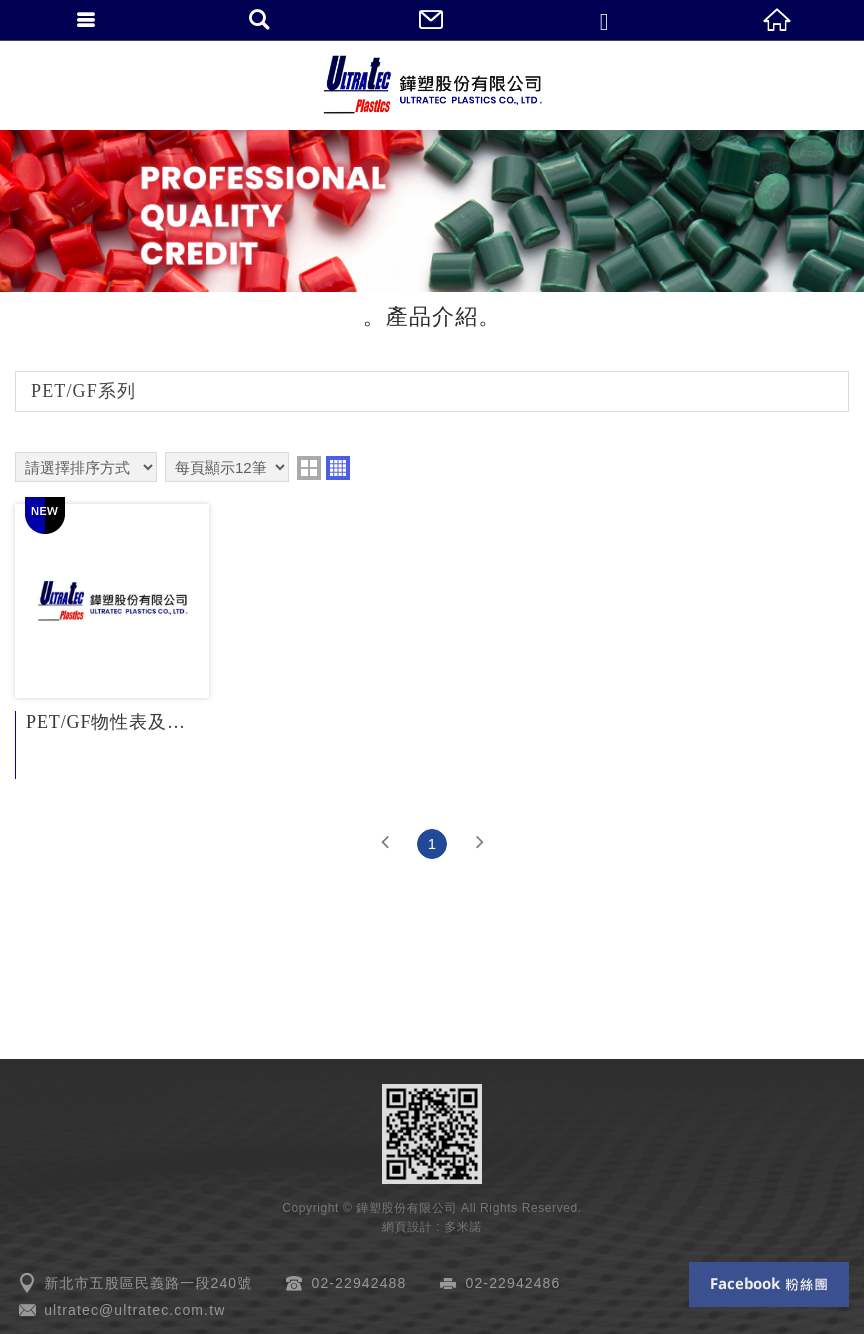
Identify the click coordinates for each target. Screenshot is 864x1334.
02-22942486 (513, 1283)
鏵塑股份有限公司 (432, 85)
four (338, 468)
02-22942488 (359, 1283)
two (309, 468)
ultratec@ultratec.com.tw (134, 1310)
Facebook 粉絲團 (769, 1284)
